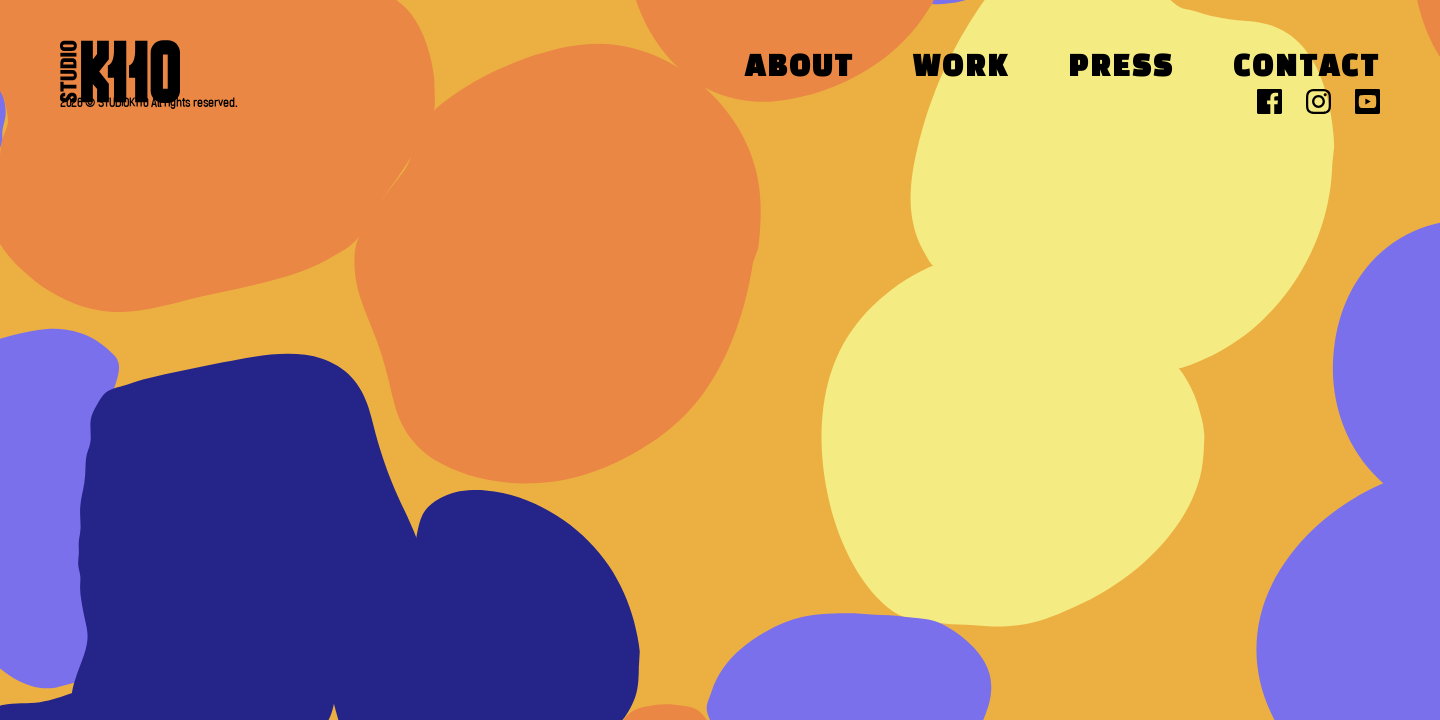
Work (961, 68)
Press (1121, 68)
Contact (1306, 68)
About (799, 68)
